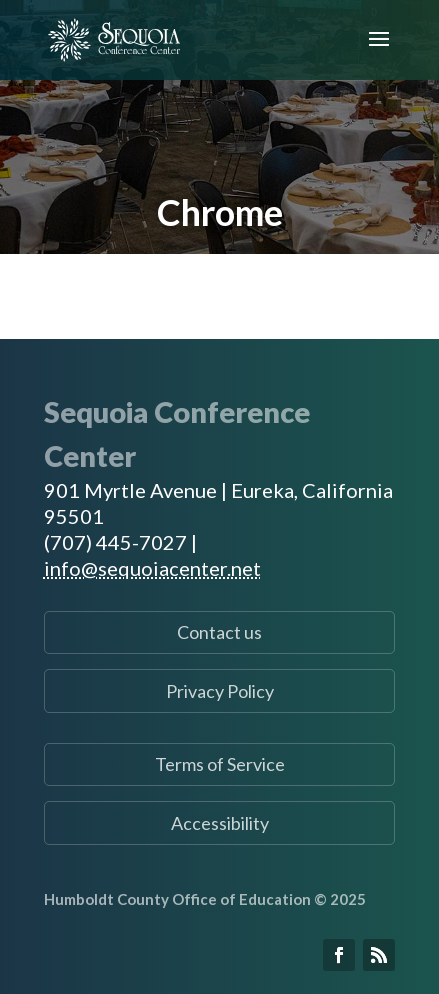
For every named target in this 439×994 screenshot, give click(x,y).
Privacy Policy (220, 691)
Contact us (219, 632)
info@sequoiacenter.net (152, 568)
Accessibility (220, 823)
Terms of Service (220, 764)
